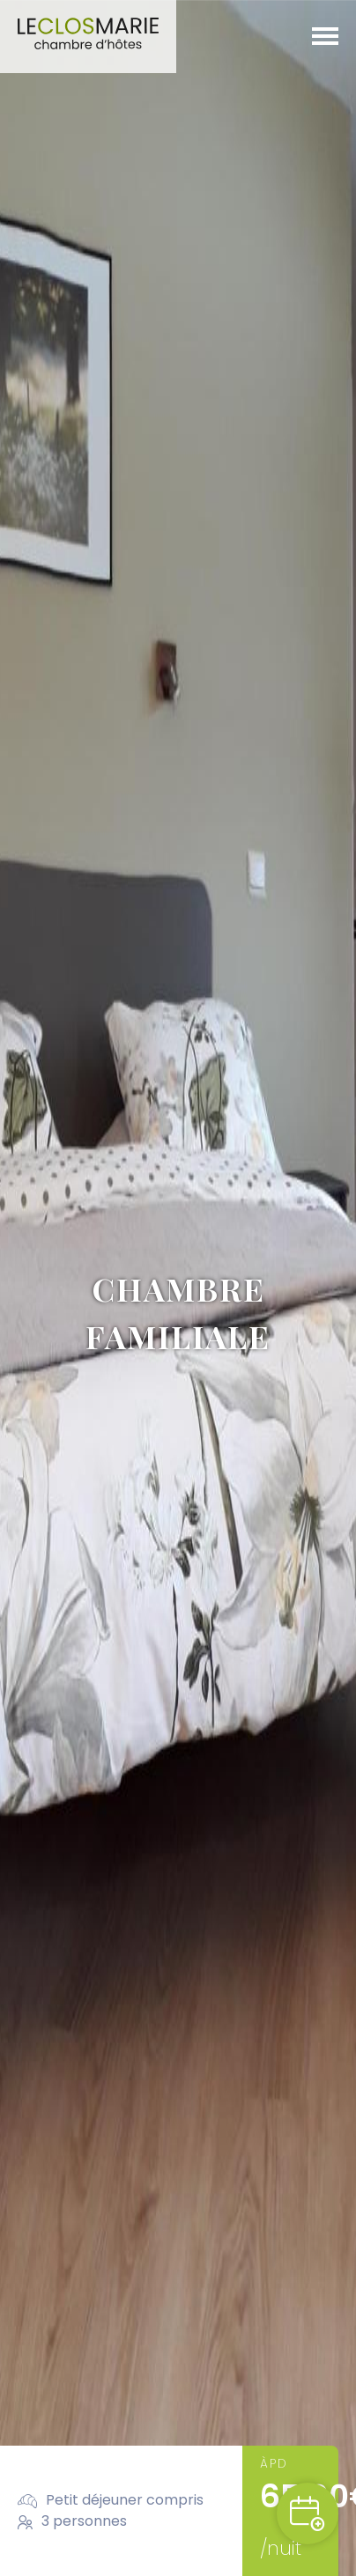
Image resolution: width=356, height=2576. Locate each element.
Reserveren (307, 2513)
